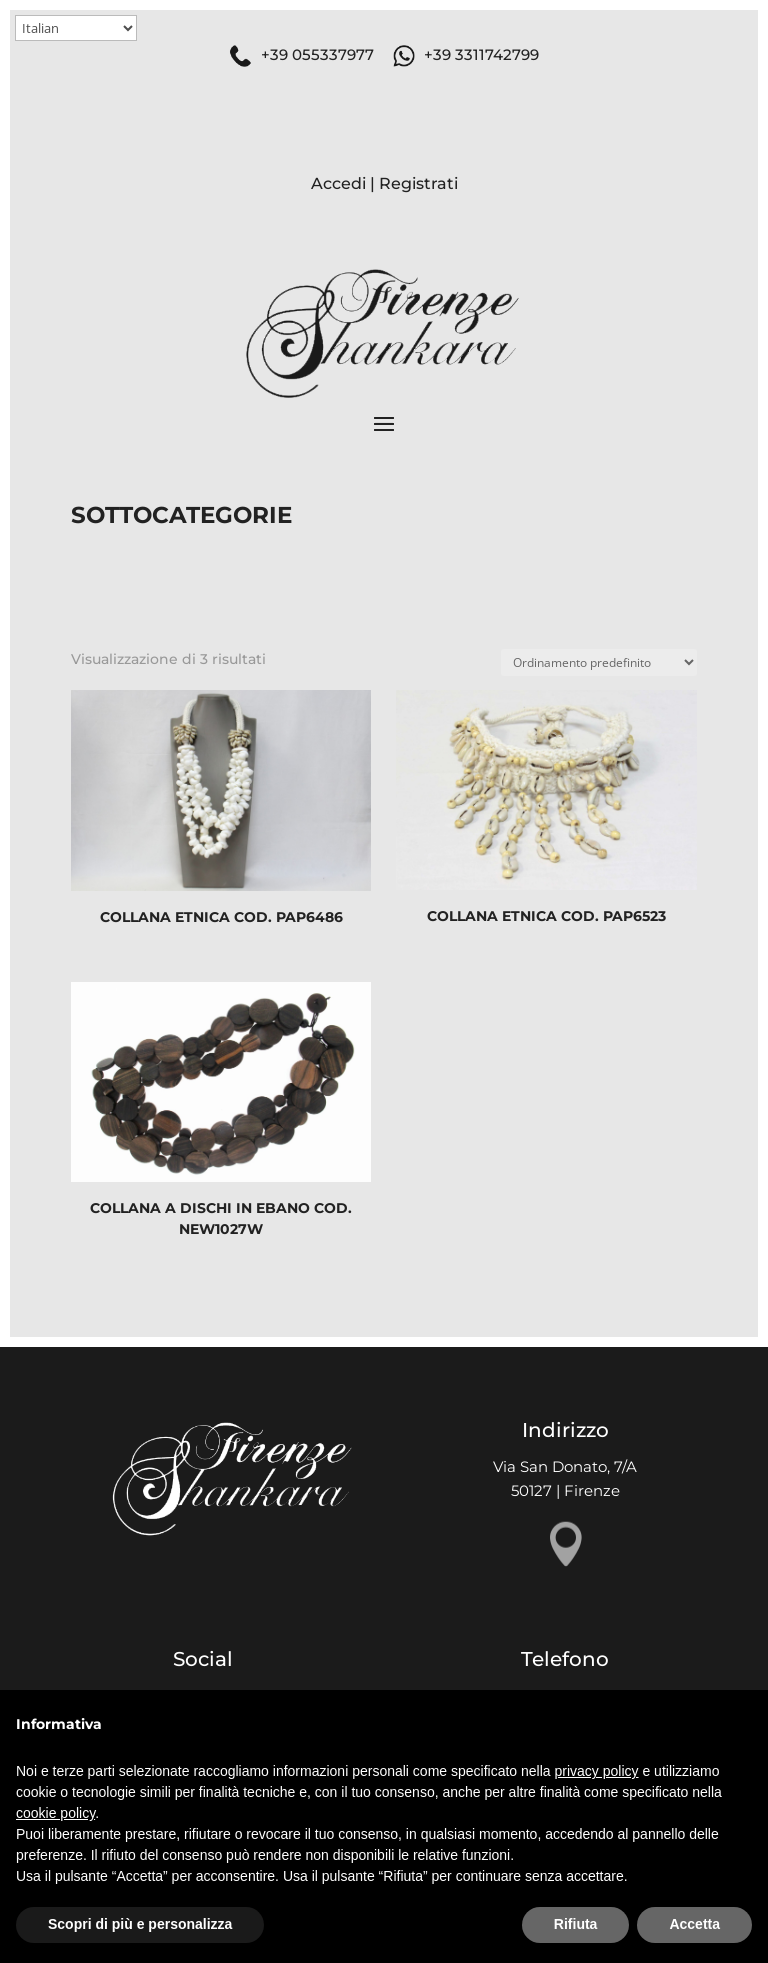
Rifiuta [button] (576, 1924)
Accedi (338, 183)
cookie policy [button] (55, 1813)
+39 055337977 (317, 54)
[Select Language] (76, 28)
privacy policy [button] (597, 1771)
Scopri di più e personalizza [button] (140, 1924)
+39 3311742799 (481, 54)
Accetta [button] (694, 1924)
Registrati (418, 183)
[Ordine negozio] (599, 662)
